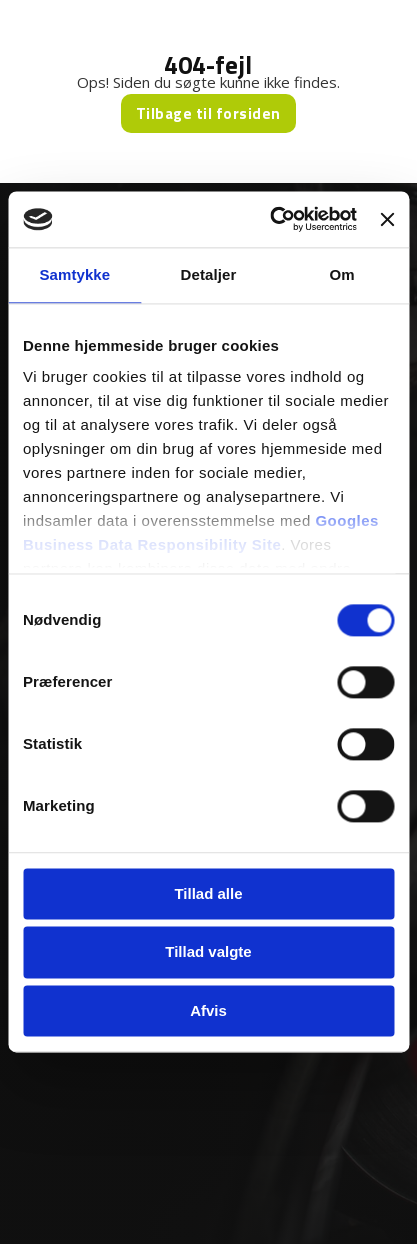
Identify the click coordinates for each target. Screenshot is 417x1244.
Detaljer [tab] (209, 274)
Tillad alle (208, 893)
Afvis (208, 1010)
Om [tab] (342, 274)
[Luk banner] (387, 219)
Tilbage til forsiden (208, 113)
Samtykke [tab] (74, 274)
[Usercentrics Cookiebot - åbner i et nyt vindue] (271, 219)
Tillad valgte (208, 952)
